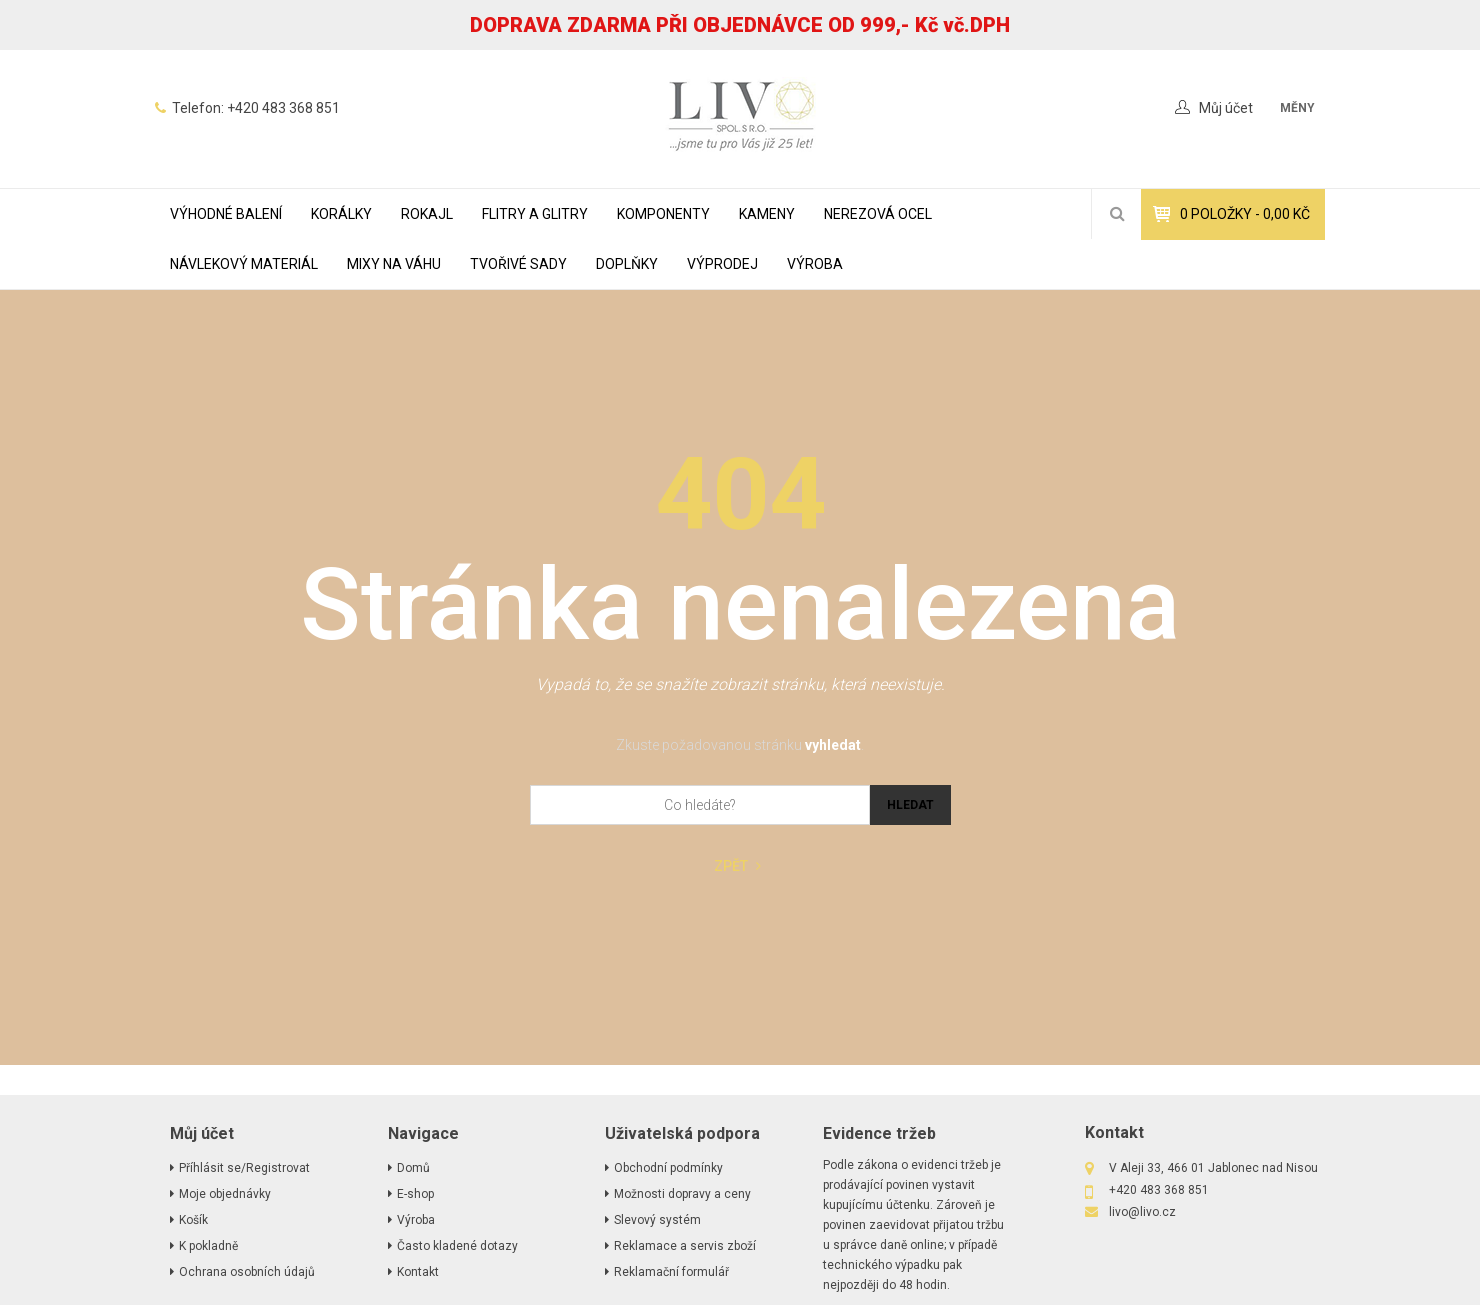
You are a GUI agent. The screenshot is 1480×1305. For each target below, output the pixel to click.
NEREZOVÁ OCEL (878, 214)
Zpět (737, 866)
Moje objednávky (225, 1194)
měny (1297, 108)
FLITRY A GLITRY (535, 214)
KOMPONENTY (663, 214)
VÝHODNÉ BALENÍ (226, 214)
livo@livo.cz (1142, 1212)
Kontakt (418, 1272)
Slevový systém (657, 1220)
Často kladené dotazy (457, 1246)
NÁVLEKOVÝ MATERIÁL (244, 264)
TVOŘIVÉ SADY (518, 264)
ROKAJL (427, 214)
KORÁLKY (341, 214)
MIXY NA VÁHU (394, 264)
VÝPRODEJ (722, 264)
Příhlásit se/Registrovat (244, 1168)
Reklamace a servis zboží (685, 1246)
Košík (193, 1220)
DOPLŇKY (627, 264)
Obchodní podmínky (668, 1168)
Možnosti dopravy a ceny (682, 1194)
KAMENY (767, 214)
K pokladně (208, 1246)
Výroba (815, 264)
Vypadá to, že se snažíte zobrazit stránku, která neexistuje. (740, 684)
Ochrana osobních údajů (247, 1272)
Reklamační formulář (671, 1272)
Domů (413, 1168)
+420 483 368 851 (283, 108)
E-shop (415, 1194)
